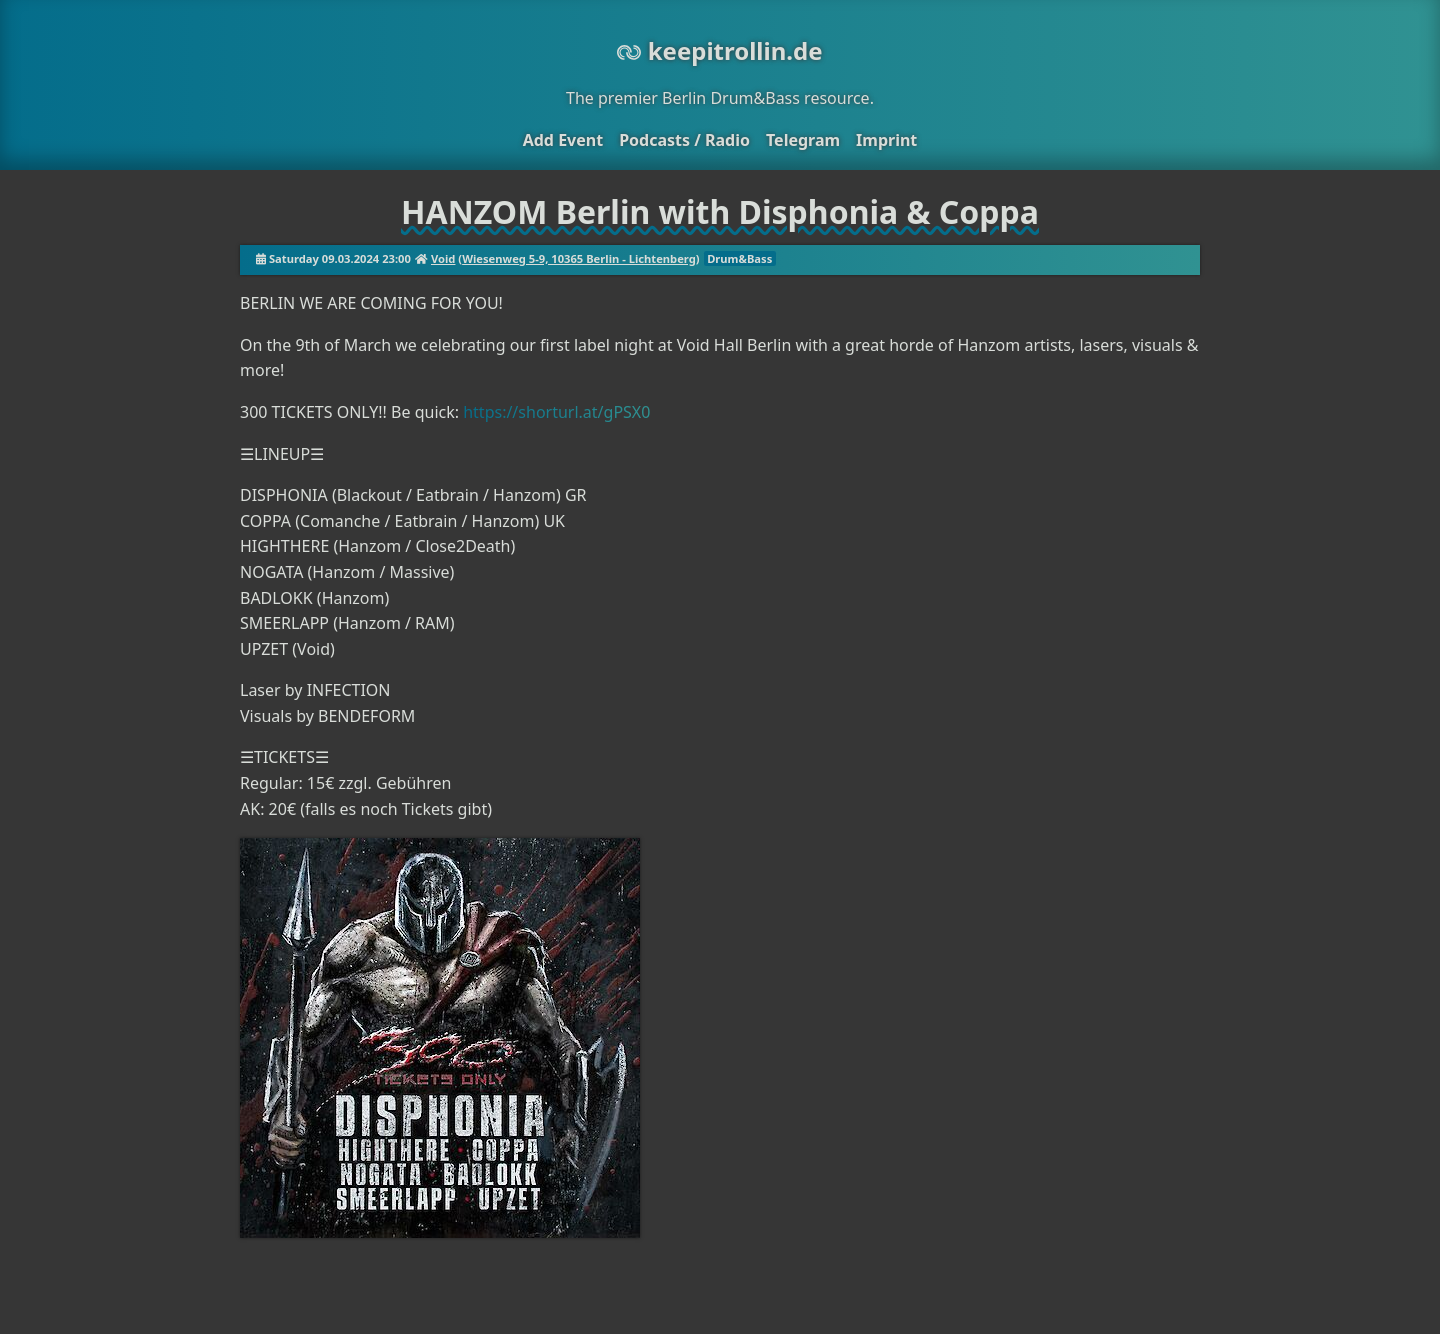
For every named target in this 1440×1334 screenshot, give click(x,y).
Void (443, 258)
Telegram (803, 140)
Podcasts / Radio (684, 140)
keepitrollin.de (719, 50)
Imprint (886, 140)
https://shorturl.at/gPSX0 (556, 412)
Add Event (563, 140)
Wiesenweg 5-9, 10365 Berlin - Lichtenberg (579, 258)
